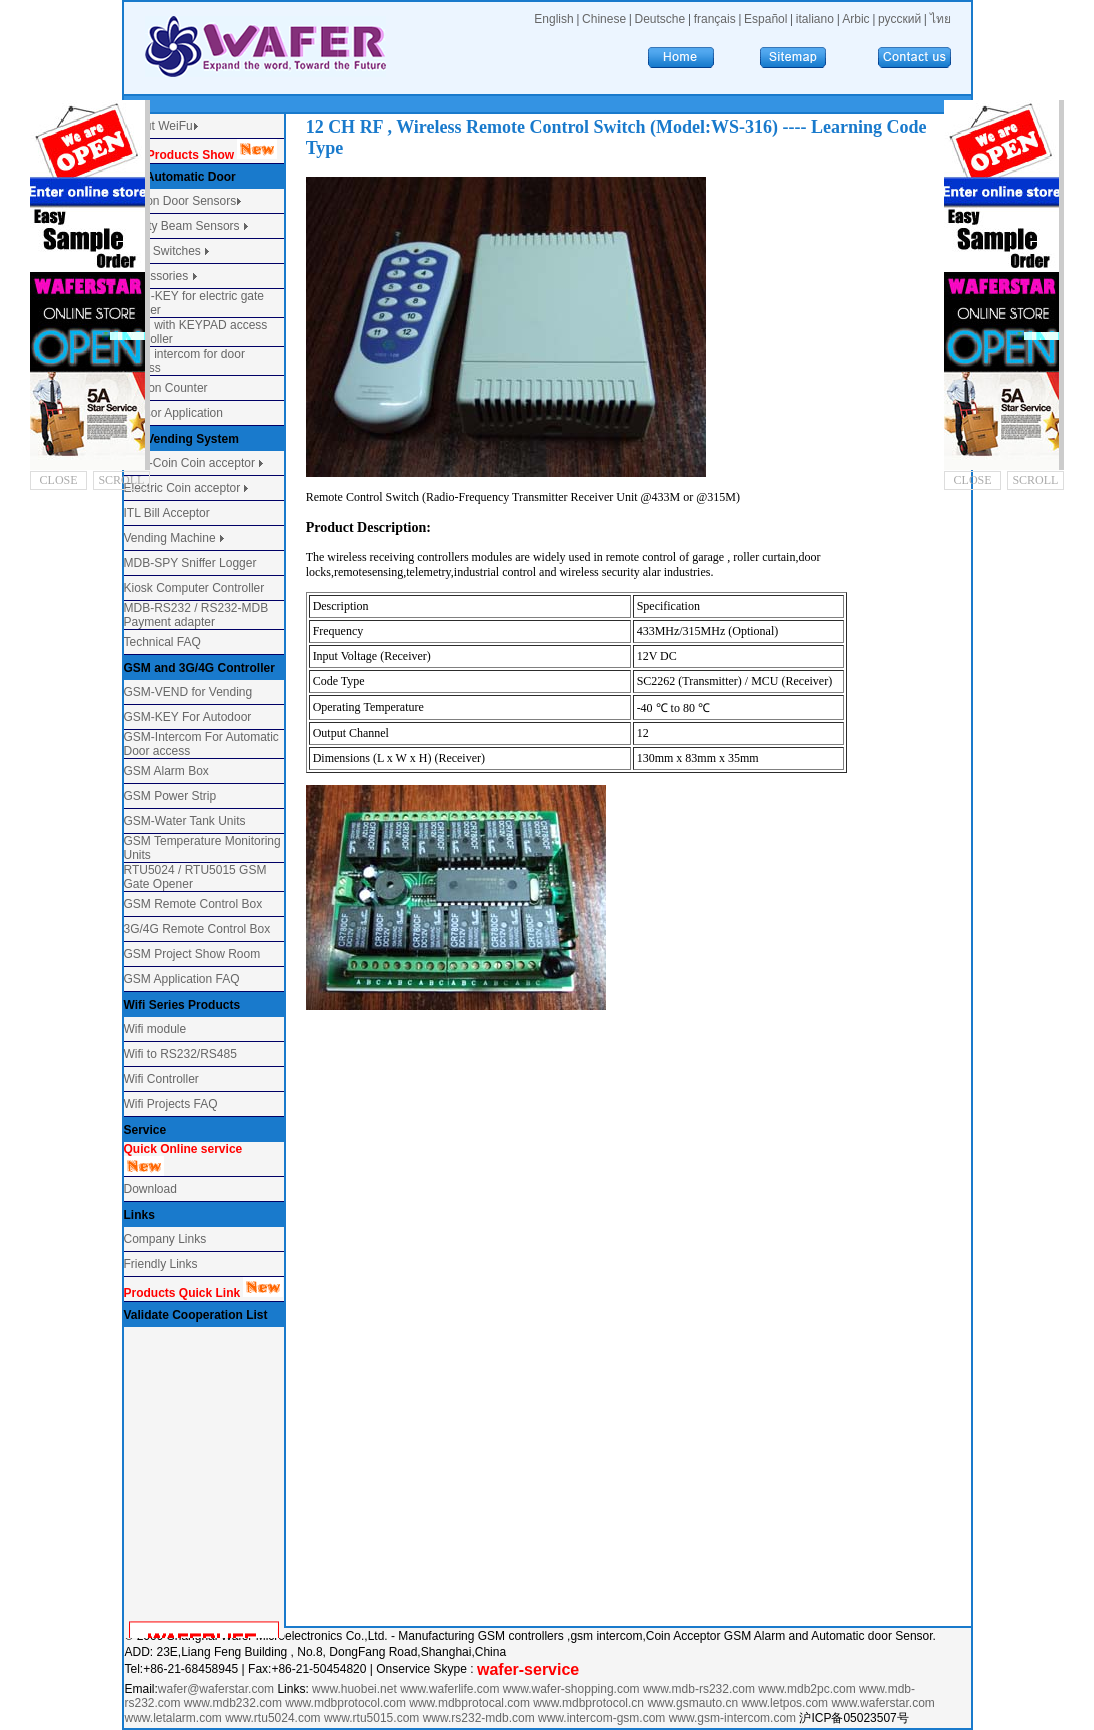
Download (150, 1189)
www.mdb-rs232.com (700, 1689)
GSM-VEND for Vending (188, 692)
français (715, 19)
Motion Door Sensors (180, 201)
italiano (815, 19)
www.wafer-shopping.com (571, 1689)
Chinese (604, 19)
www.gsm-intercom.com (734, 1718)
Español (765, 19)
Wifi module (155, 1029)
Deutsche (660, 19)
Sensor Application (173, 413)
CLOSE (59, 480)
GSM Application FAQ (182, 979)
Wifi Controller (161, 1079)
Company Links (165, 1239)
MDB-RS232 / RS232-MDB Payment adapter (196, 615)
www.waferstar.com (882, 1703)
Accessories (158, 276)
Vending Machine (170, 538)
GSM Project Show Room (192, 954)
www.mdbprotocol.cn (590, 1703)
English (553, 19)
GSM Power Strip (170, 796)
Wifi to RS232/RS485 (180, 1054)
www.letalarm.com (173, 1718)
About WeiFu (158, 126)
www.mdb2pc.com (808, 1689)
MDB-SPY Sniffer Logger (190, 563)
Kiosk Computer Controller (194, 588)
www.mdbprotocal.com (471, 1703)
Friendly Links (161, 1264)
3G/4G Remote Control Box (197, 929)
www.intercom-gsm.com (603, 1718)
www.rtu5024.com (272, 1718)
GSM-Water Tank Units (185, 821)
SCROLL (121, 480)
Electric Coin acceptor (182, 488)
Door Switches (162, 251)
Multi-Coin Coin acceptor (189, 463)
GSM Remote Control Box (193, 904)
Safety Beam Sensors (183, 226)
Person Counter (166, 388)
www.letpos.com (786, 1703)
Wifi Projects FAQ (171, 1104)
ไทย (940, 19)
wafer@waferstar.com (216, 1689)
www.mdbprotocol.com (347, 1703)
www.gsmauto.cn (692, 1703)
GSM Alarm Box (166, 771)
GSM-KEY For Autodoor (188, 717)
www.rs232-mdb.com (479, 1718)
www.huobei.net (354, 1689)
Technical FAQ (162, 642)
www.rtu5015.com (371, 1718)
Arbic (855, 19)
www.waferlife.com (449, 1689)
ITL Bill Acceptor (167, 513)
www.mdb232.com (234, 1703)
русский (899, 19)
